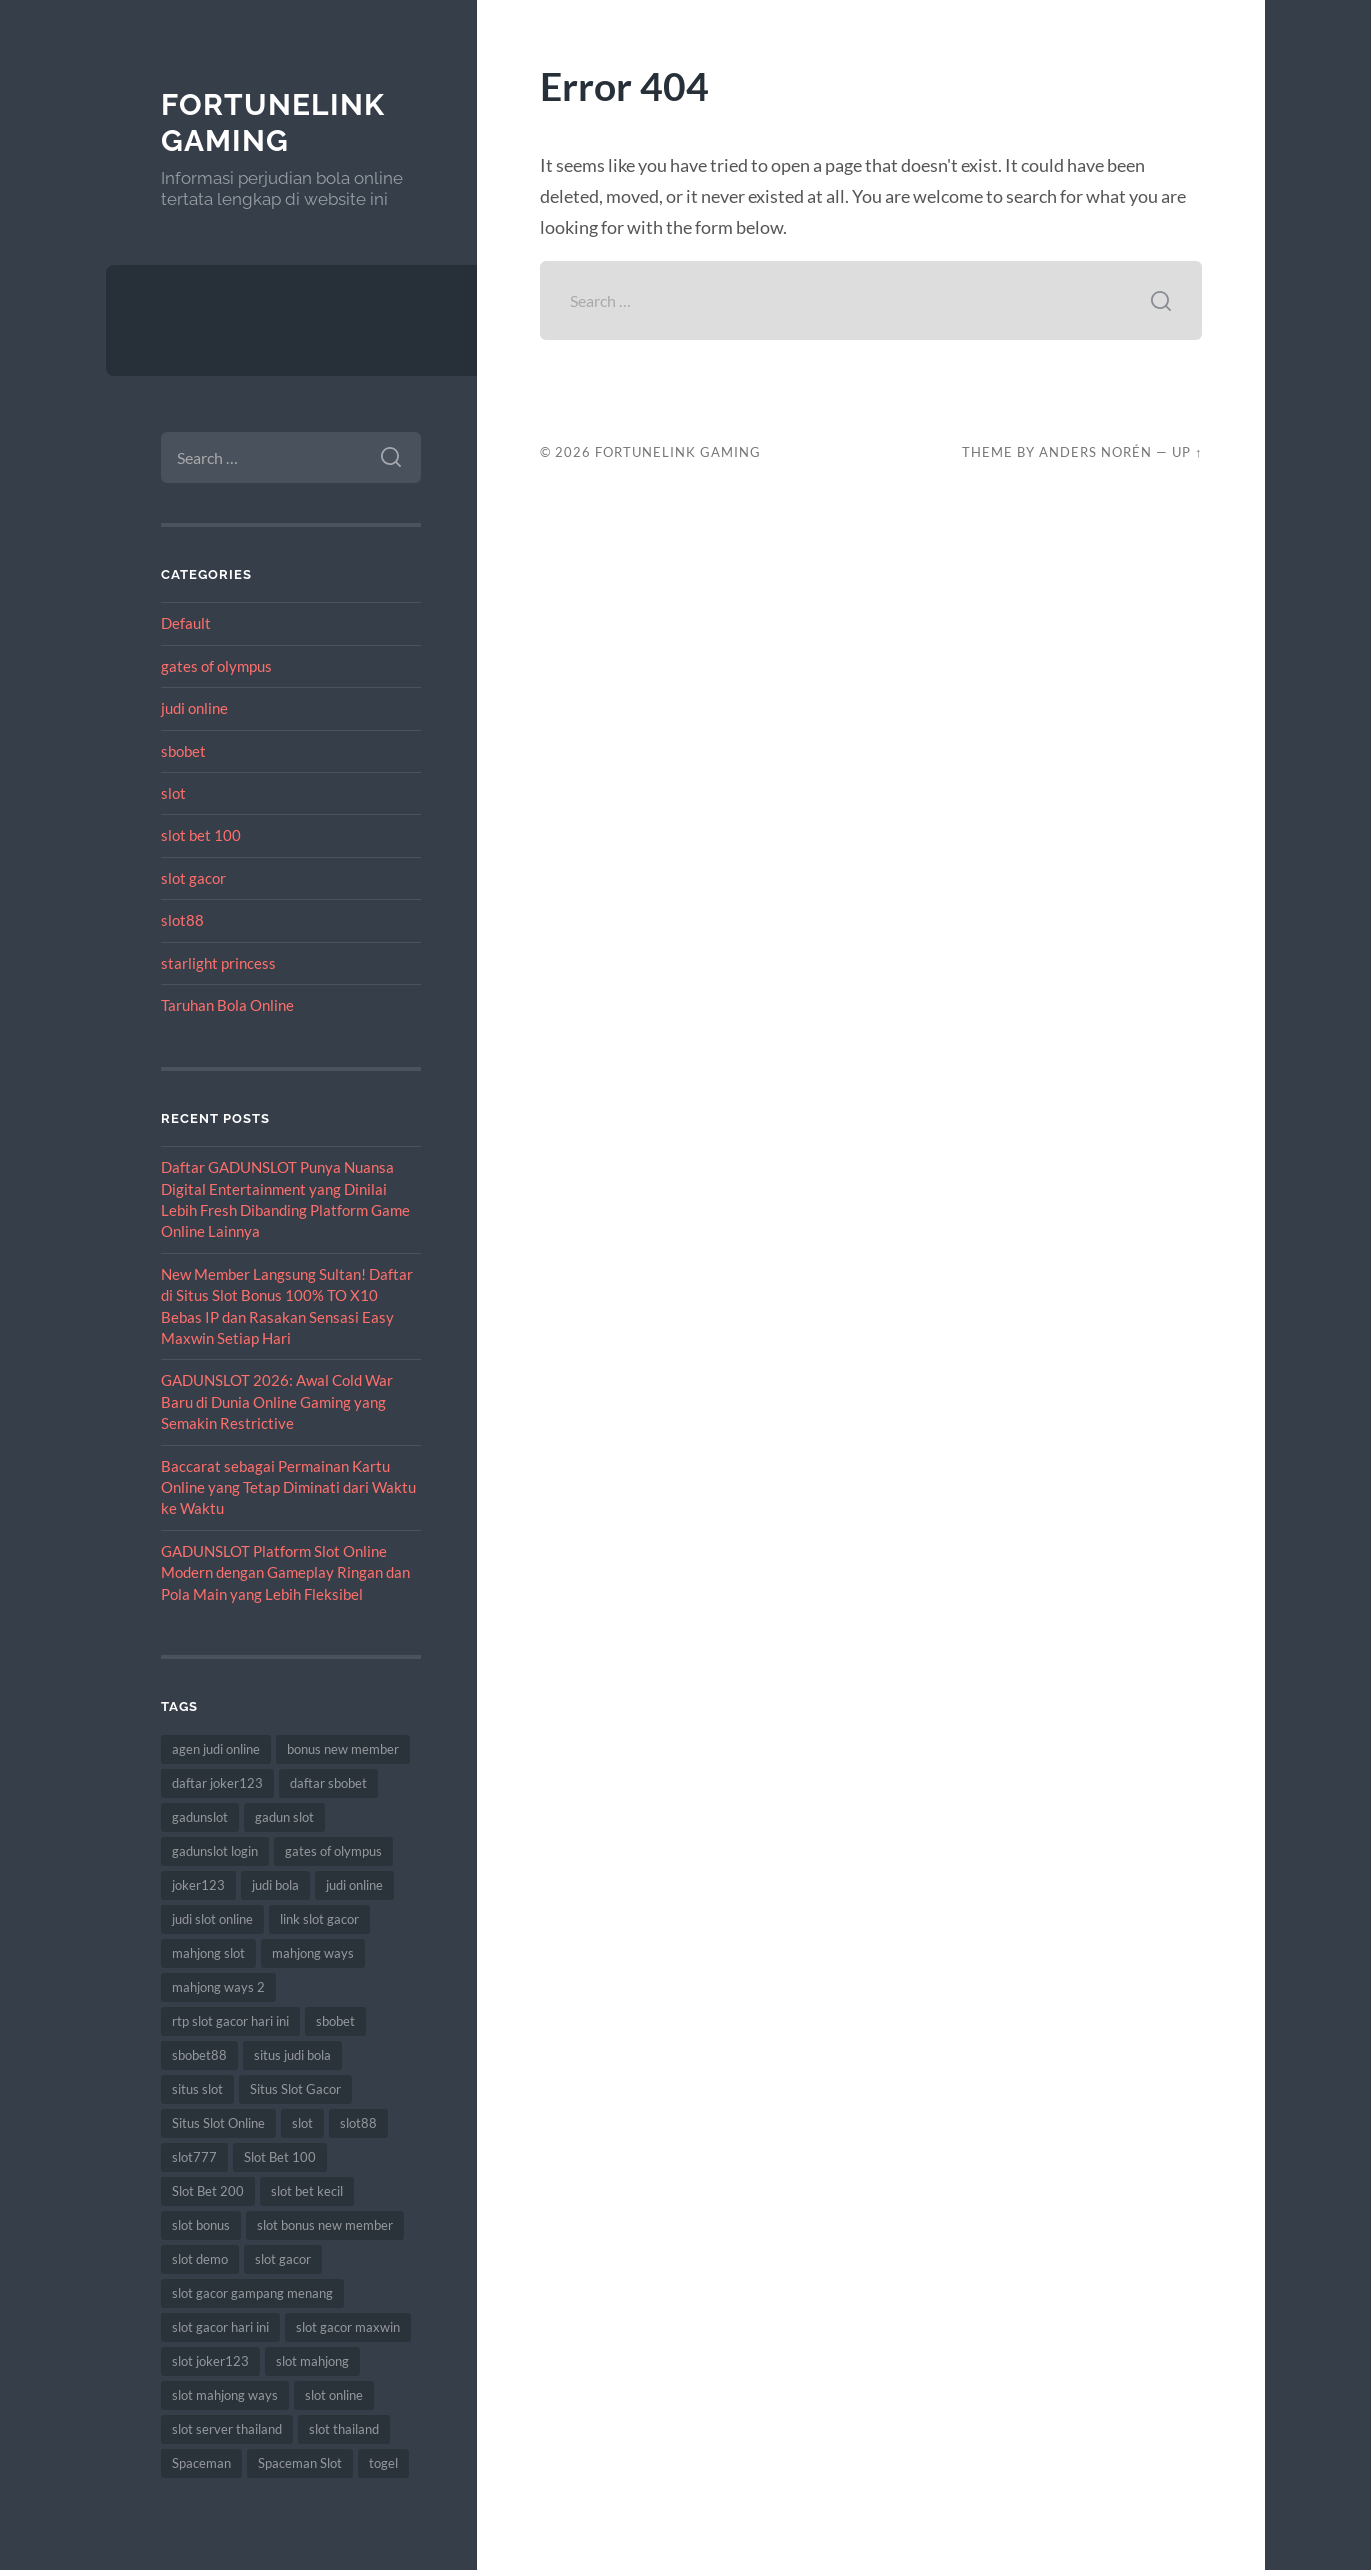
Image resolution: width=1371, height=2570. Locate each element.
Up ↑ (1187, 452)
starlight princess (218, 963)
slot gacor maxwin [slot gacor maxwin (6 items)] (348, 2327)
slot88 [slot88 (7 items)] (358, 2123)
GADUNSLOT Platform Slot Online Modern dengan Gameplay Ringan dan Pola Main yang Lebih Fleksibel (285, 1572)
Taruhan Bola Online (227, 1005)
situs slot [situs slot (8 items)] (197, 2089)
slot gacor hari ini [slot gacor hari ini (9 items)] (220, 2327)
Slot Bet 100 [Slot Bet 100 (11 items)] (280, 2157)
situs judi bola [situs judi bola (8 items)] (292, 2055)
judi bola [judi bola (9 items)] (275, 1885)
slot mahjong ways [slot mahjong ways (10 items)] (225, 2395)
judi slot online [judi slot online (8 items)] (212, 1919)
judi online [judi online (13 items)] (354, 1885)
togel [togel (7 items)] (383, 2463)
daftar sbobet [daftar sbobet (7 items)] (328, 1783)
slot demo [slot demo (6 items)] (200, 2259)
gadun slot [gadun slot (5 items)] (284, 1817)
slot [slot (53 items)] (302, 2123)
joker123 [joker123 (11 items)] (198, 1885)
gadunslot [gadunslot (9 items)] (200, 1817)
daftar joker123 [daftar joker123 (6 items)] (217, 1783)
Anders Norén (1095, 452)
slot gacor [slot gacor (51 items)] (283, 2259)
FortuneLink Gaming (273, 122)
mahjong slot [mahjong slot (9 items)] (208, 1953)
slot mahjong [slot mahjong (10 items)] (312, 2361)
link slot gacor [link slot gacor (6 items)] (319, 1919)
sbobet (183, 751)
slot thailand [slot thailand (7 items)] (344, 2429)
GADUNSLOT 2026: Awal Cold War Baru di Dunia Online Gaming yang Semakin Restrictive (277, 1401)
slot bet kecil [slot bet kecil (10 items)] (307, 2191)
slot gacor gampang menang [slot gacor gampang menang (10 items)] (252, 2293)
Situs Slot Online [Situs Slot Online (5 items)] (218, 2123)
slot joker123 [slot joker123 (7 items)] (210, 2361)
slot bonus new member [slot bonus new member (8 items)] (325, 2225)
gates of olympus (216, 666)
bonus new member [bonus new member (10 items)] (343, 1749)
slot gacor (193, 878)
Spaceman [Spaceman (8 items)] (201, 2463)
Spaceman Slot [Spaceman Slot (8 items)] (300, 2463)
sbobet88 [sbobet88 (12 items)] (199, 2055)
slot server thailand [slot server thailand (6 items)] (227, 2429)
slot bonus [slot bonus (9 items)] (201, 2225)
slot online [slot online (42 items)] (334, 2395)
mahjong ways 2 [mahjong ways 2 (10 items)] (218, 1987)
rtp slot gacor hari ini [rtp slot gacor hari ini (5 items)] (230, 2021)
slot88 (182, 920)
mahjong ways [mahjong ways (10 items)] (313, 1953)
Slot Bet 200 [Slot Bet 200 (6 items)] (208, 2191)
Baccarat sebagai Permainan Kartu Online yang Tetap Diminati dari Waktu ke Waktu (288, 1487)
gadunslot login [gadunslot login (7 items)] (215, 1851)
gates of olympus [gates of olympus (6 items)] (333, 1851)
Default (186, 623)
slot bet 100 (201, 835)
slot (173, 793)
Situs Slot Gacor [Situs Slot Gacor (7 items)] (295, 2089)
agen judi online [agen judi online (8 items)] (216, 1749)
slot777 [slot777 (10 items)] (194, 2157)
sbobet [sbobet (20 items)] (335, 2021)
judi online (194, 708)
